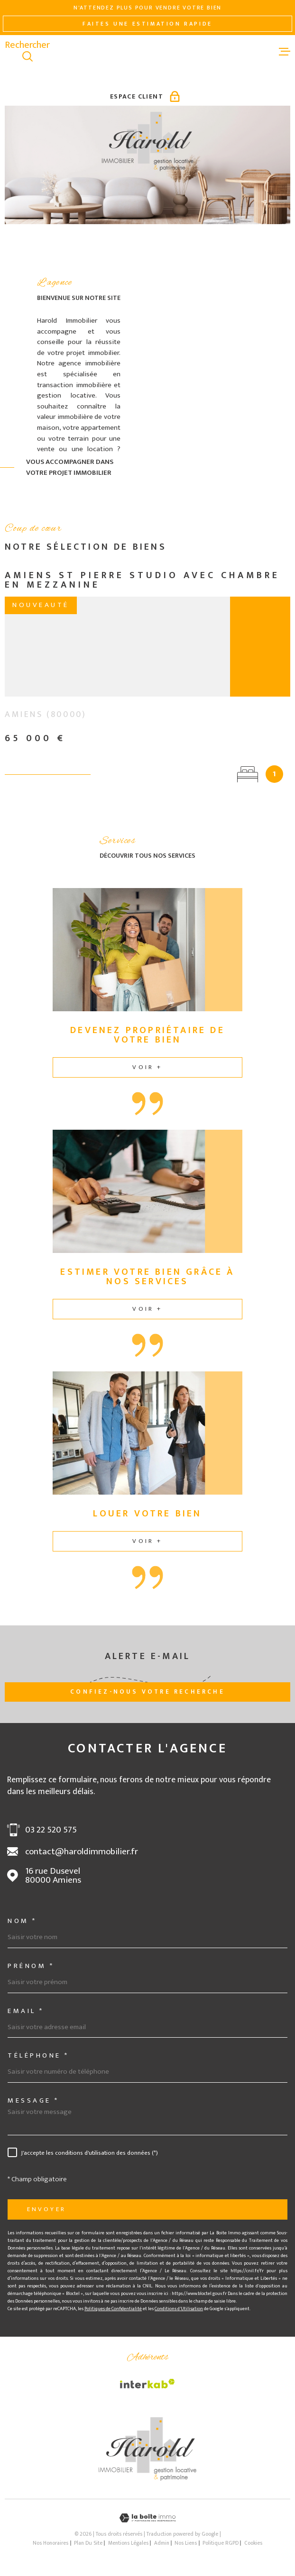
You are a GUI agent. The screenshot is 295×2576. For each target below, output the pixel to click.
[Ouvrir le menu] (284, 51)
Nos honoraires (50, 2543)
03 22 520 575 (51, 1829)
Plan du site (88, 2543)
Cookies (253, 2543)
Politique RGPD (221, 2543)
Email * (26, 2010)
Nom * (22, 1920)
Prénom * (31, 1965)
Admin (161, 2543)
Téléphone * (38, 2055)
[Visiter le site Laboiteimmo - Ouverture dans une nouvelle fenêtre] (147, 2517)
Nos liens (186, 2543)
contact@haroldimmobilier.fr (81, 1851)
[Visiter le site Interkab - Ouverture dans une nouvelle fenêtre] (147, 2383)
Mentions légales (128, 2543)
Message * (33, 2100)
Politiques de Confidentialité (113, 2309)
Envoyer (46, 2209)
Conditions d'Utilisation (179, 2309)
